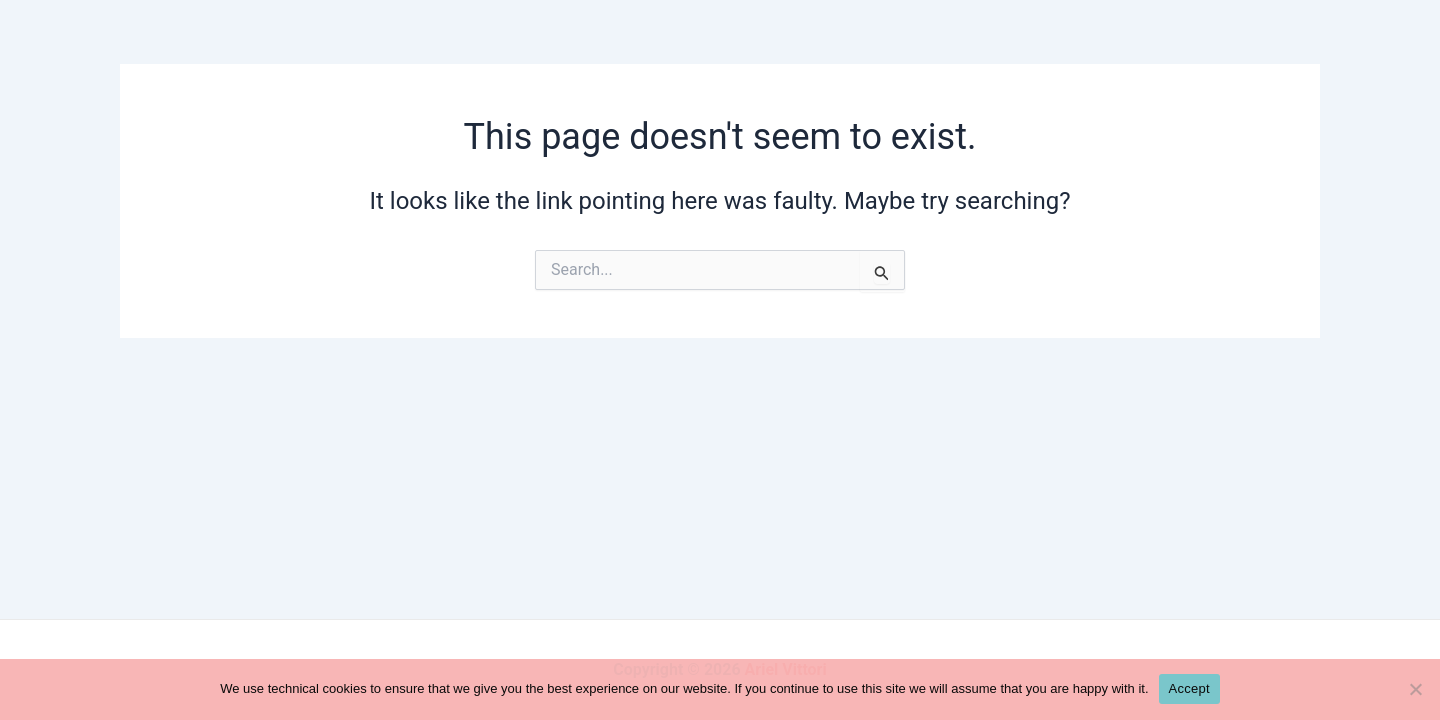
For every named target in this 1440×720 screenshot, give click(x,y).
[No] (1415, 689)
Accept (1189, 688)
